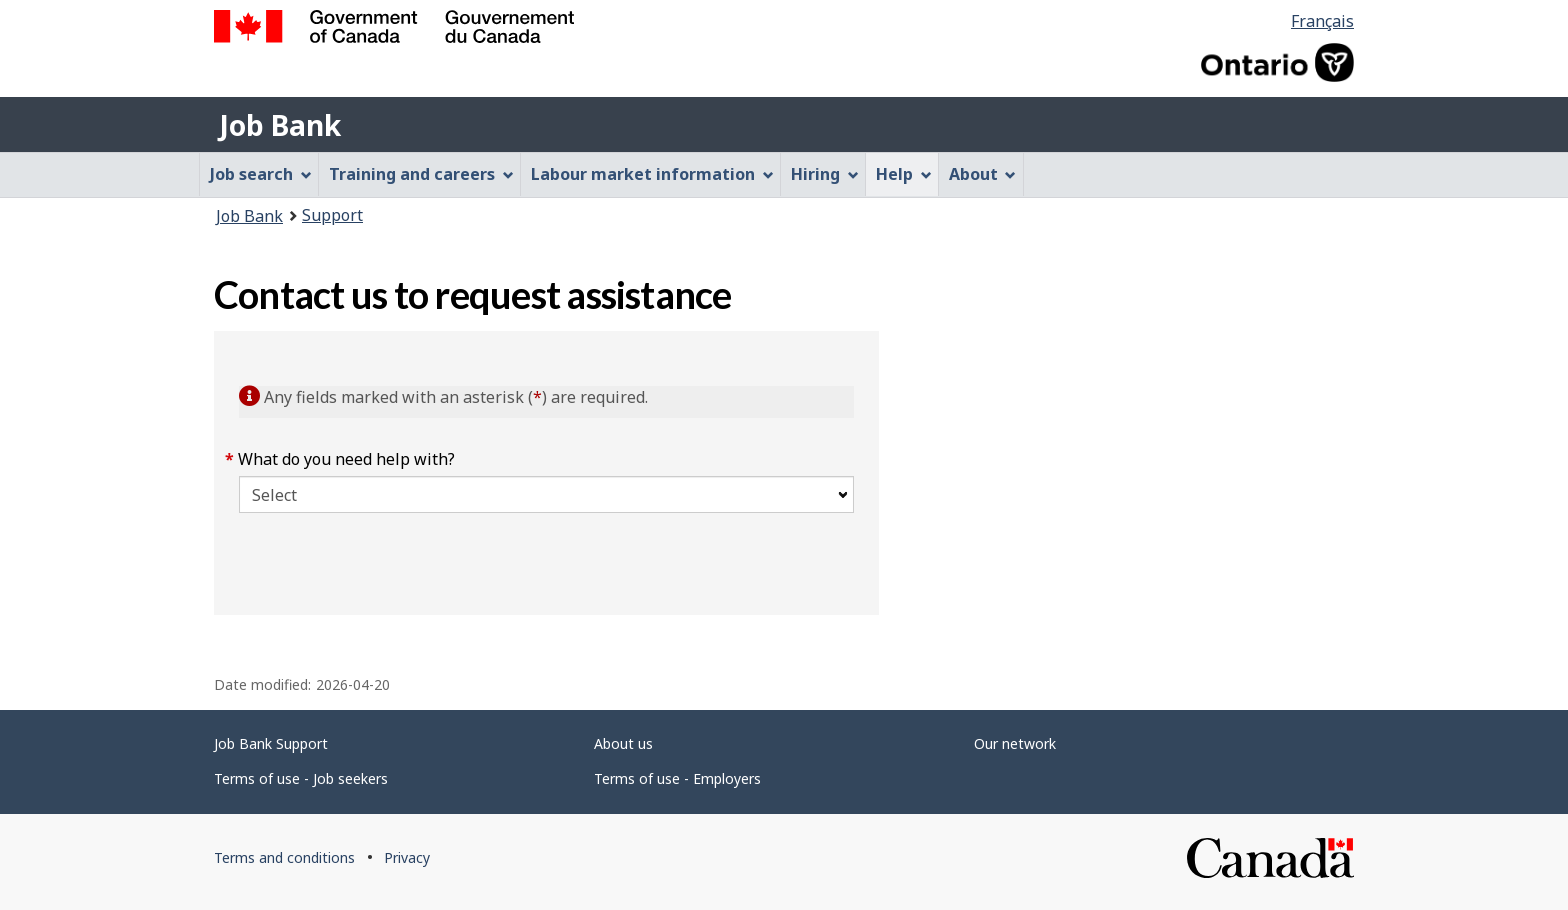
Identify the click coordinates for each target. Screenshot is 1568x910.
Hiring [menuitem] (825, 174)
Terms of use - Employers (677, 778)
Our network (1015, 743)
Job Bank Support (271, 743)
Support (332, 215)
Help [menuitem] (904, 174)
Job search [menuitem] (261, 174)
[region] (1116, 473)
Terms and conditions (284, 857)
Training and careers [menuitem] (421, 174)
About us (623, 743)
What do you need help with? (347, 459)
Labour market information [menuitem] (652, 174)
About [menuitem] (983, 174)
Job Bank (280, 125)
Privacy (407, 857)
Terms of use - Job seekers (301, 778)
